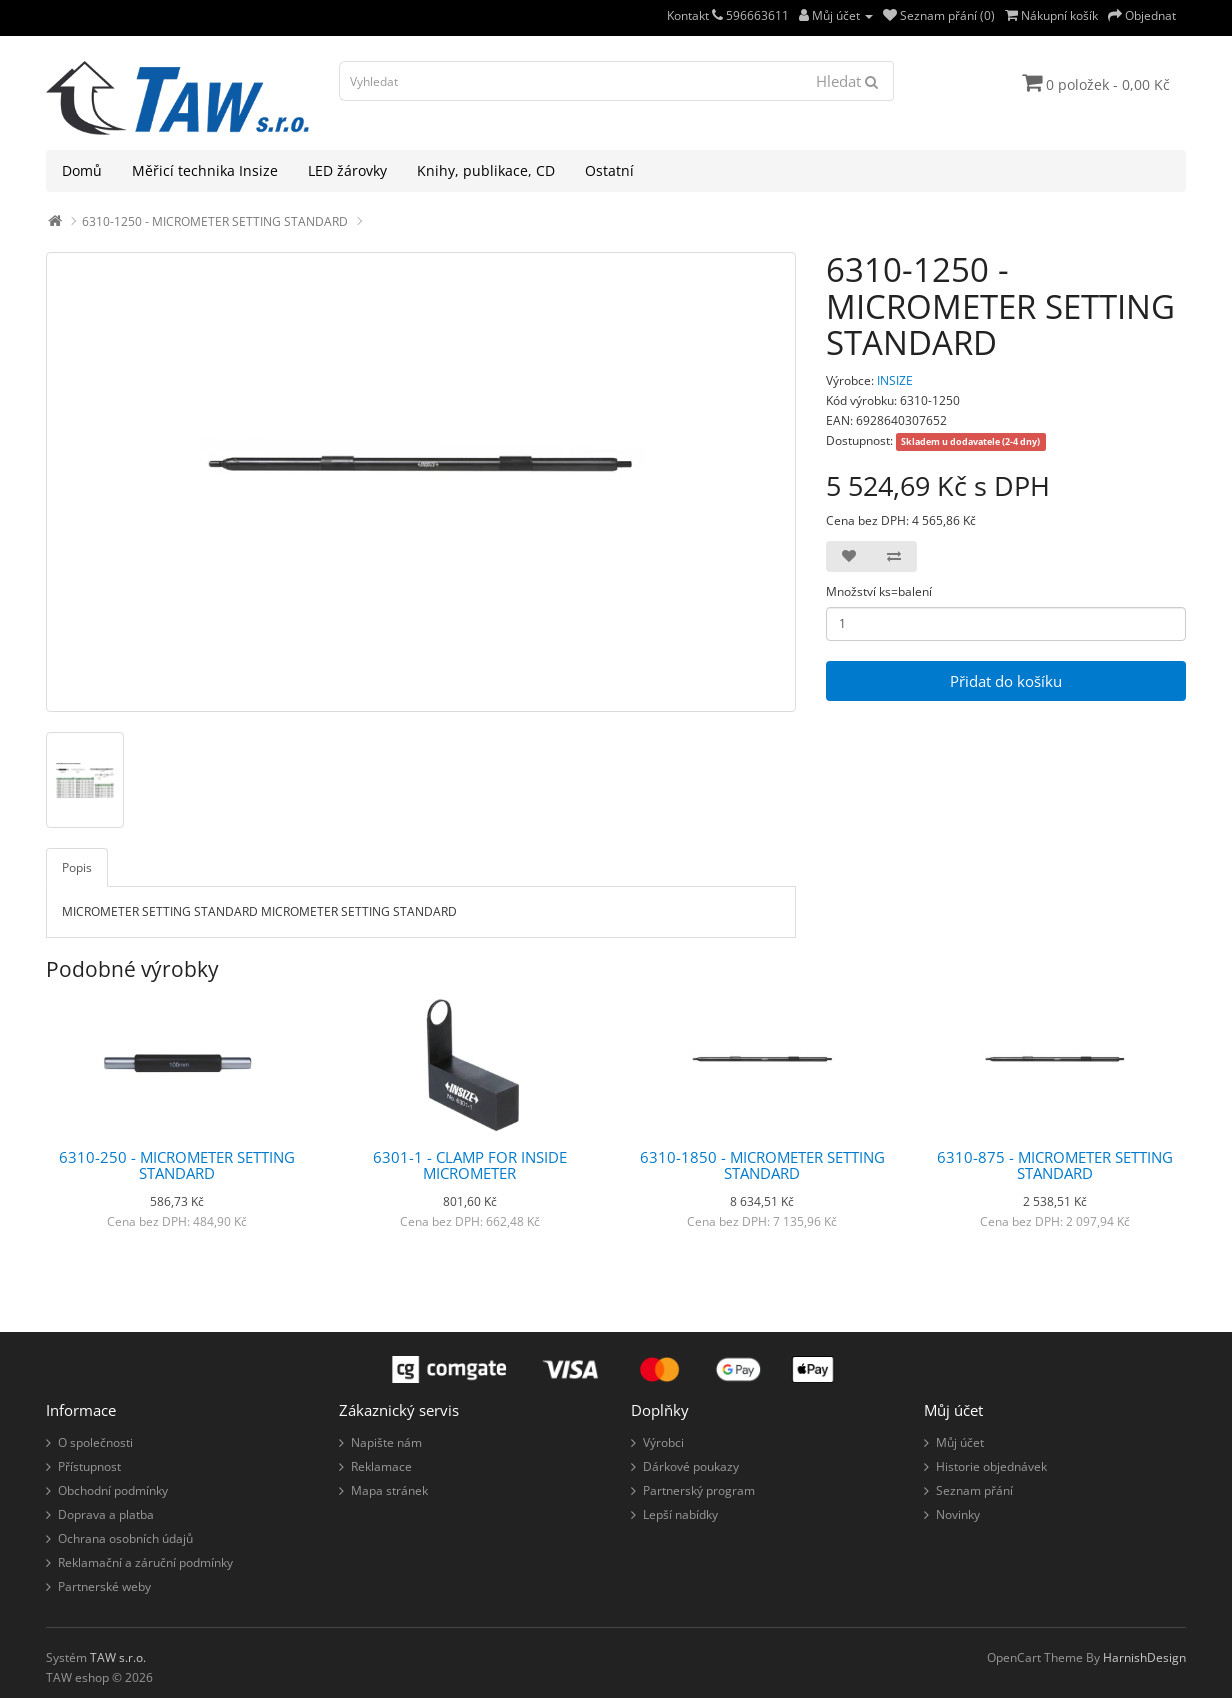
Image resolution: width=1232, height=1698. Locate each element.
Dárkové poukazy (691, 1466)
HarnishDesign (1144, 1657)
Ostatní (609, 170)
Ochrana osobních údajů (125, 1538)
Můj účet (960, 1442)
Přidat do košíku (1006, 681)
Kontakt (695, 15)
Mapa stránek (389, 1490)
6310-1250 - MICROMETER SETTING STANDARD (215, 221)
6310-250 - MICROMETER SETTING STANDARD (177, 1165)
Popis (77, 867)
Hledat (847, 81)
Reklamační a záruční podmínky (145, 1562)
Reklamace (381, 1466)
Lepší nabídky (680, 1514)
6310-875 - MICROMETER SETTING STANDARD (1055, 1165)
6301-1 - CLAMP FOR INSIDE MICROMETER (470, 1165)
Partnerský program (699, 1490)
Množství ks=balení (879, 591)
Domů (82, 170)
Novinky (958, 1514)
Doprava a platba (106, 1514)
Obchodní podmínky (113, 1490)
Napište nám (386, 1442)
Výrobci (663, 1442)
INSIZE (895, 380)
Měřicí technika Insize (205, 170)
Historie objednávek (991, 1466)
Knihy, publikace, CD (486, 170)
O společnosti (95, 1442)
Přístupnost (89, 1466)
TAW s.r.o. (118, 1657)
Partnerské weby (104, 1586)
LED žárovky (347, 170)
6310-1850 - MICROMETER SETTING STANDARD (762, 1165)
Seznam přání (974, 1490)
